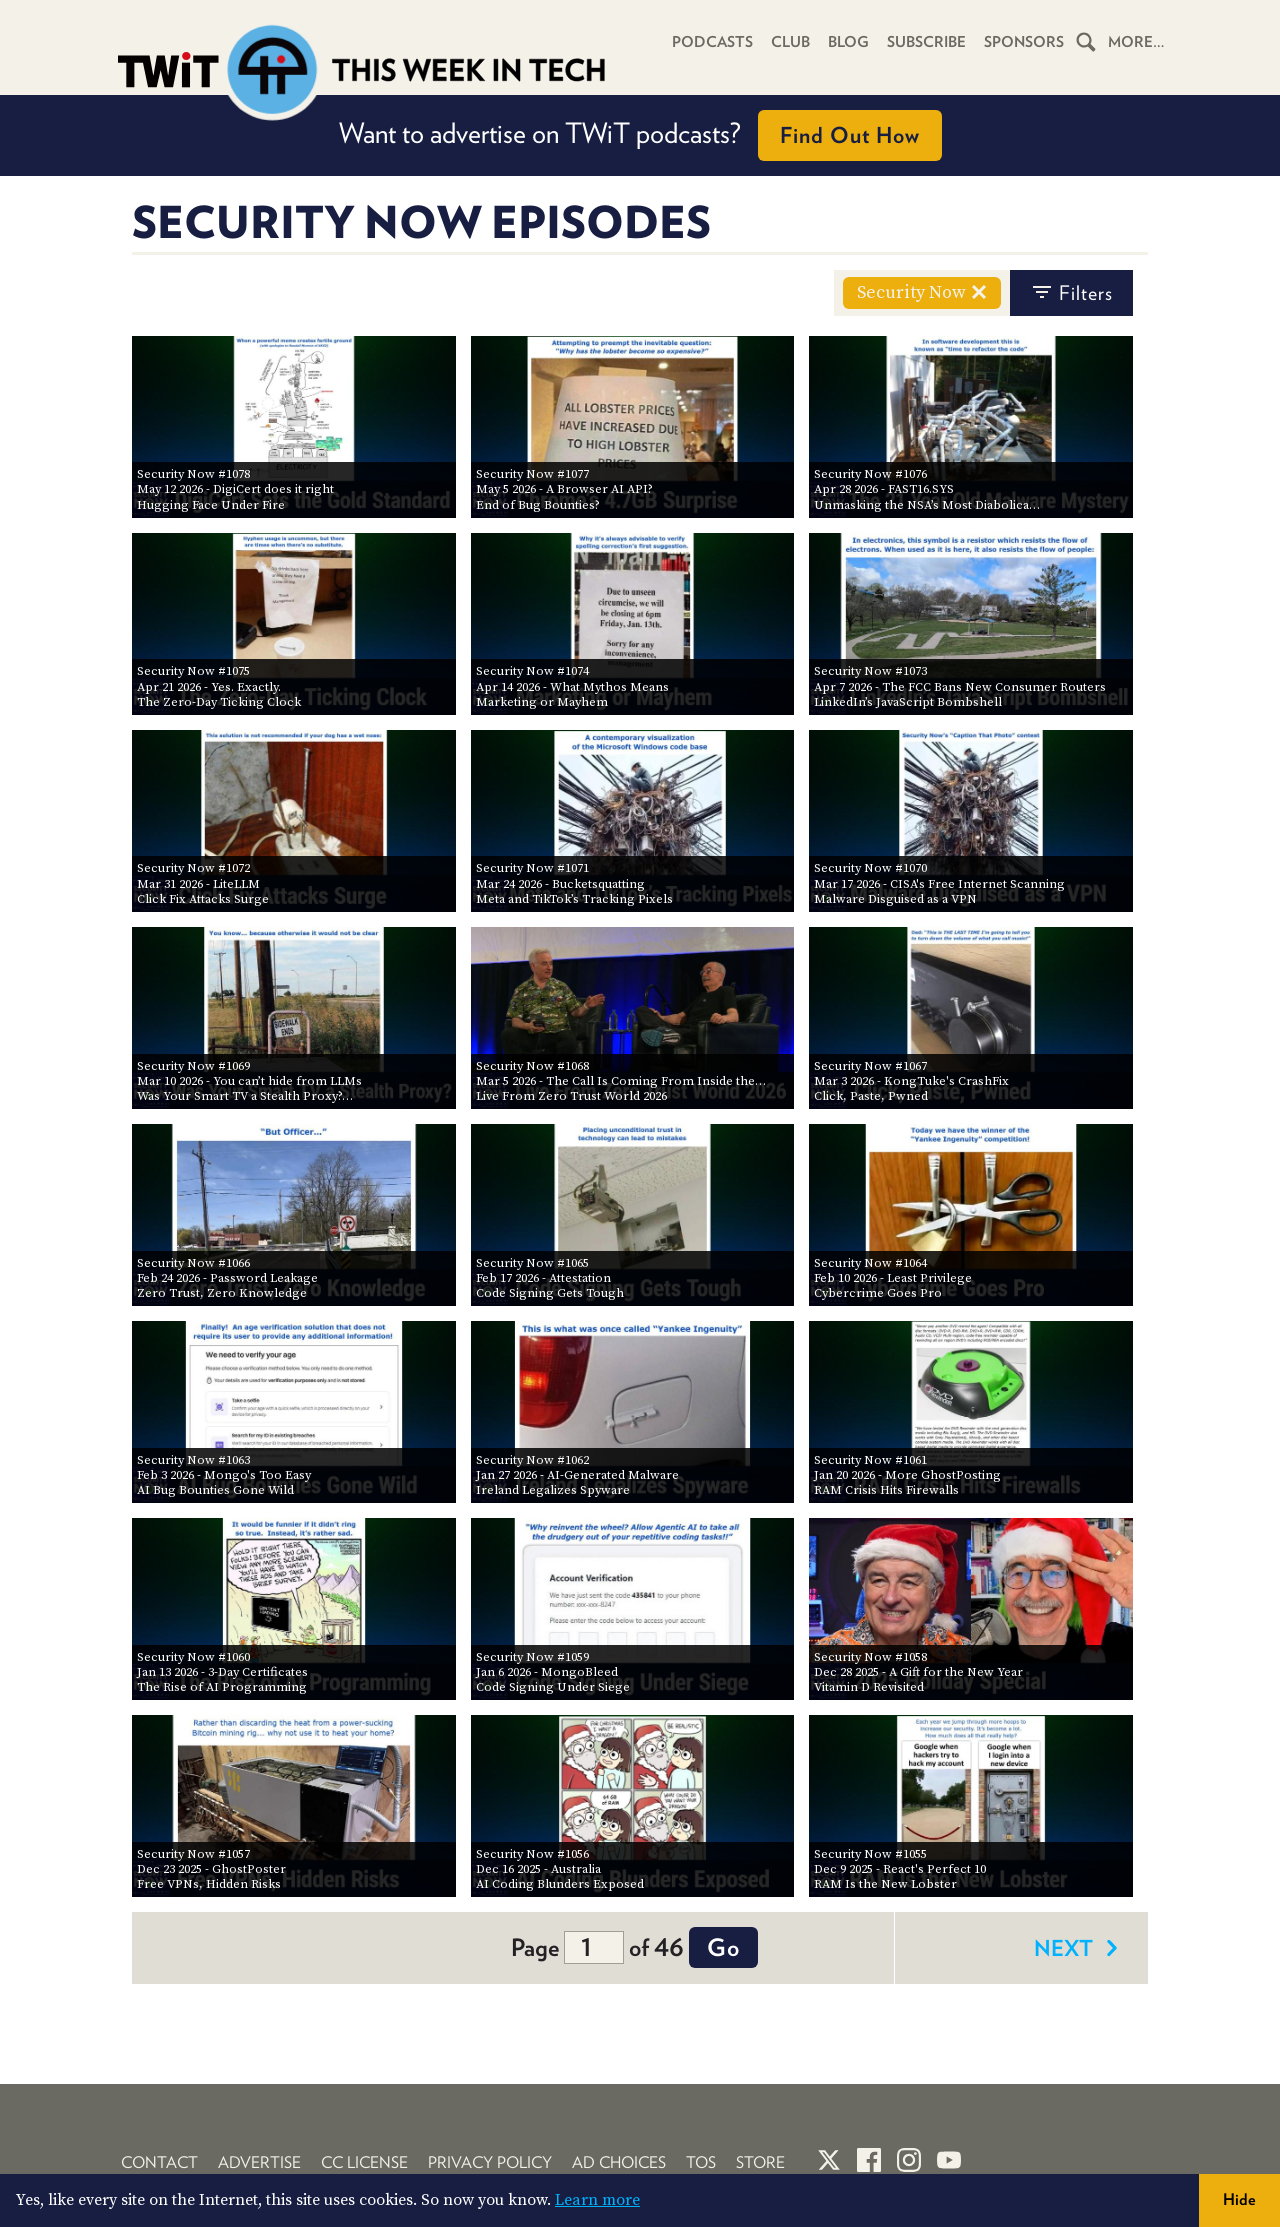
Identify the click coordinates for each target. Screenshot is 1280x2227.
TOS (701, 2162)
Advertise (259, 2162)
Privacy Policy (490, 2162)
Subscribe (926, 42)
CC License (364, 2162)
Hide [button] (1239, 2199)
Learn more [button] (597, 2200)
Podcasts (712, 42)
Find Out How (850, 135)
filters (1071, 293)
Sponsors (1024, 42)
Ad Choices (619, 2162)
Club (790, 42)
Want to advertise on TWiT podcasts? (640, 135)
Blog (848, 42)
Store (760, 2162)
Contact (159, 2162)
